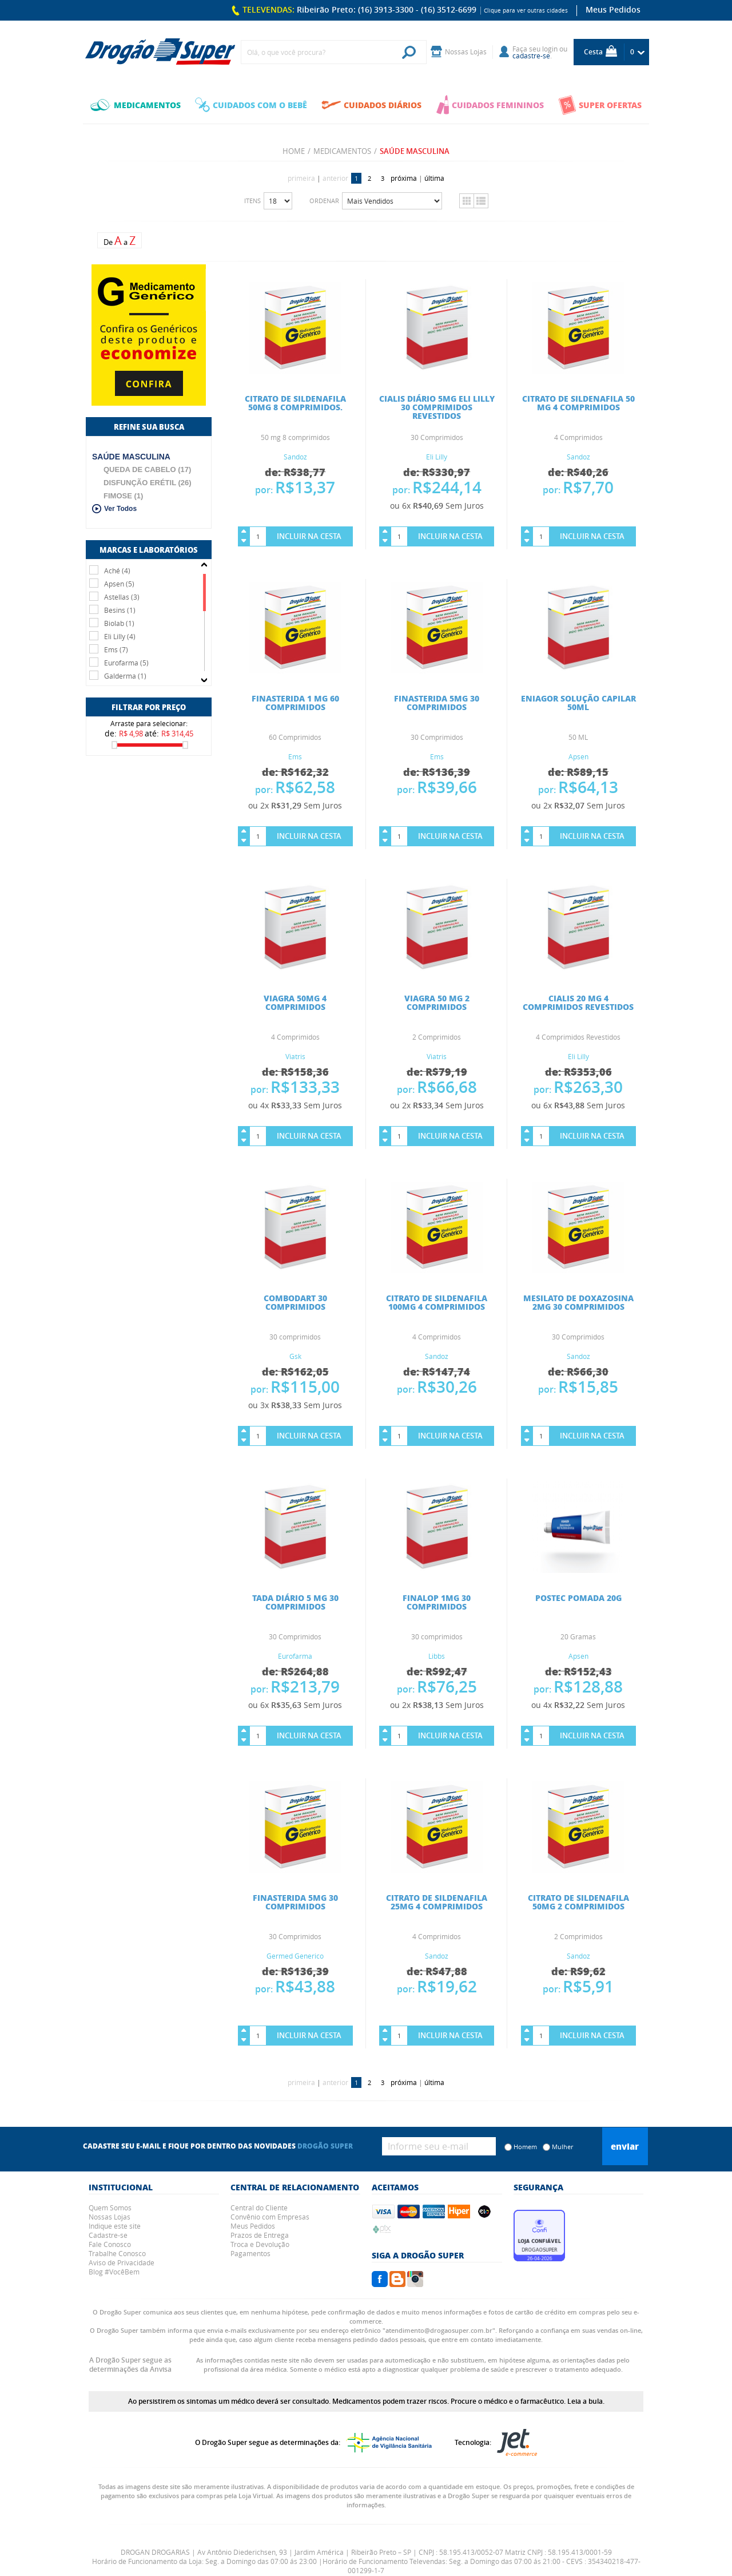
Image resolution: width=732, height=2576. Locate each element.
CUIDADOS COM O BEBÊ (251, 104)
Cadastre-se (108, 2235)
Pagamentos (250, 2253)
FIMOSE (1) (123, 496)
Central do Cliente (259, 2207)
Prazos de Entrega (259, 2235)
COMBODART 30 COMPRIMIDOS (295, 1302)
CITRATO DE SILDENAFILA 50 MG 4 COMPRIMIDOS (578, 403)
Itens (252, 200)
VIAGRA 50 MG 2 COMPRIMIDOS (437, 1002)
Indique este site (115, 2225)
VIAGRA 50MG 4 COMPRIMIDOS (295, 1002)
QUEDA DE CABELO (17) (147, 469)
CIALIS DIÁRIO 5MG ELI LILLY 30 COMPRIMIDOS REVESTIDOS (437, 407)
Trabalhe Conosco (117, 2253)
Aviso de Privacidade (121, 2262)
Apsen (578, 756)
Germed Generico (295, 1955)
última (434, 178)
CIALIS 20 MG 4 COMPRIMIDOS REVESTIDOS (578, 1002)
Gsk (295, 1356)
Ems (295, 756)
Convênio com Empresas (269, 2216)
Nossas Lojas (109, 2216)
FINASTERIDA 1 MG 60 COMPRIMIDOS (295, 702)
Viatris (295, 1056)
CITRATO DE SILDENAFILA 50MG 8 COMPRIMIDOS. (295, 403)
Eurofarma (295, 1655)
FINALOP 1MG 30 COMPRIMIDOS (437, 1602)
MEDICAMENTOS (135, 104)
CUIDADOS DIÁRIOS (371, 104)
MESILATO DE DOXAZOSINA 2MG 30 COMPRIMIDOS (578, 1302)
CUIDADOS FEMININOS (490, 104)
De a (120, 240)
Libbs (436, 1655)
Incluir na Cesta (309, 536)
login (550, 48)
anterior (335, 178)
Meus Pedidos (613, 9)
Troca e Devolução (259, 2244)
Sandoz (295, 456)
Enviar (625, 2146)
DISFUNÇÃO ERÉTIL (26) (148, 482)
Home (294, 151)
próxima (404, 178)
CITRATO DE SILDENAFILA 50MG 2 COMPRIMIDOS (578, 1902)
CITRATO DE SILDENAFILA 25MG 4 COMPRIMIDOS (436, 1902)
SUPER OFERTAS (600, 105)
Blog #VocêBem (114, 2271)
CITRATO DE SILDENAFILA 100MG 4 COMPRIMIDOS (436, 1302)
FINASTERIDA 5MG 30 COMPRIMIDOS (436, 702)
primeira (301, 178)
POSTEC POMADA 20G (578, 1597)
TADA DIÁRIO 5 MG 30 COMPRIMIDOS (295, 1602)
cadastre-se (531, 55)
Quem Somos (110, 2207)
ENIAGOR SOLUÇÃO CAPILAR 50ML (578, 702)
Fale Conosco (110, 2244)
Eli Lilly (436, 456)
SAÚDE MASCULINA (131, 456)
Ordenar (324, 200)
